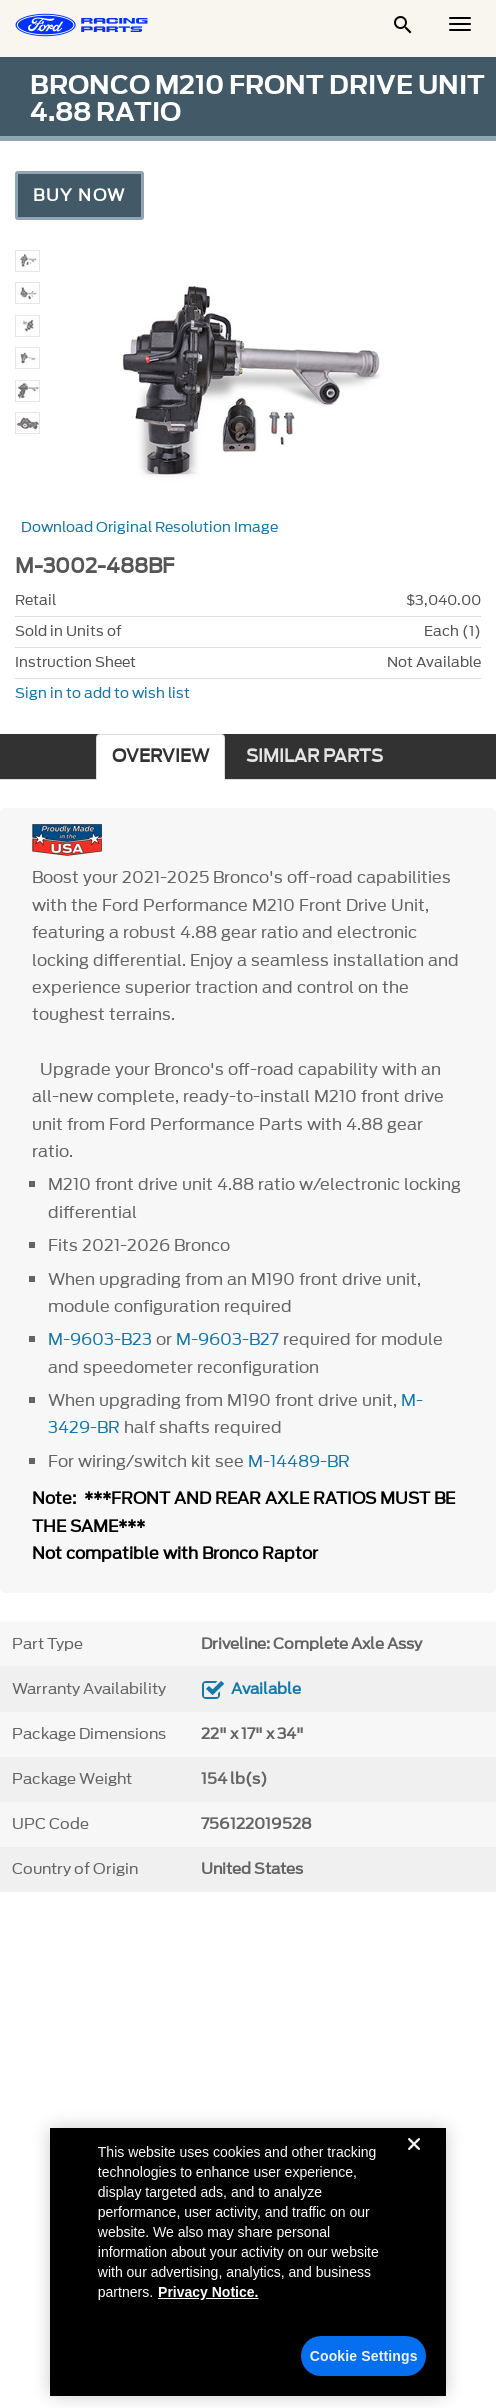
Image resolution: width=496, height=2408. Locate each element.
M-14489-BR (299, 1461)
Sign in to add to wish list (102, 693)
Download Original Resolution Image (149, 527)
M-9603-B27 (227, 1339)
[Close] (414, 2172)
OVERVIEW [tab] (160, 756)
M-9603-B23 (100, 1339)
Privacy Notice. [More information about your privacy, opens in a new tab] (208, 2304)
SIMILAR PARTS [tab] (314, 756)
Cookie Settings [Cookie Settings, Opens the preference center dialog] (364, 2368)
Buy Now (79, 195)
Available (266, 1689)
